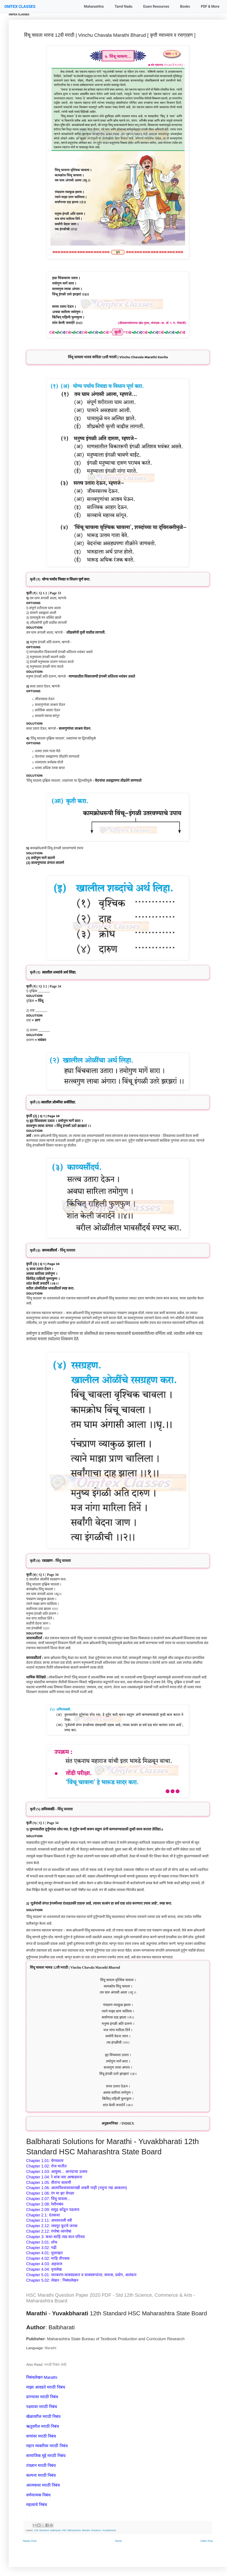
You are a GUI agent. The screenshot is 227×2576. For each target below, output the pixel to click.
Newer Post (29, 2541)
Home (118, 2541)
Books (185, 6)
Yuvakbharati (109, 2530)
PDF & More (210, 6)
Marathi (86, 2530)
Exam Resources (156, 6)
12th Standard (41, 2530)
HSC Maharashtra (71, 2530)
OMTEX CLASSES (19, 6)
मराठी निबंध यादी (55, 2364)
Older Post (206, 2541)
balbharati (55, 2530)
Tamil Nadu (123, 6)
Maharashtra (94, 6)
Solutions (96, 2530)
